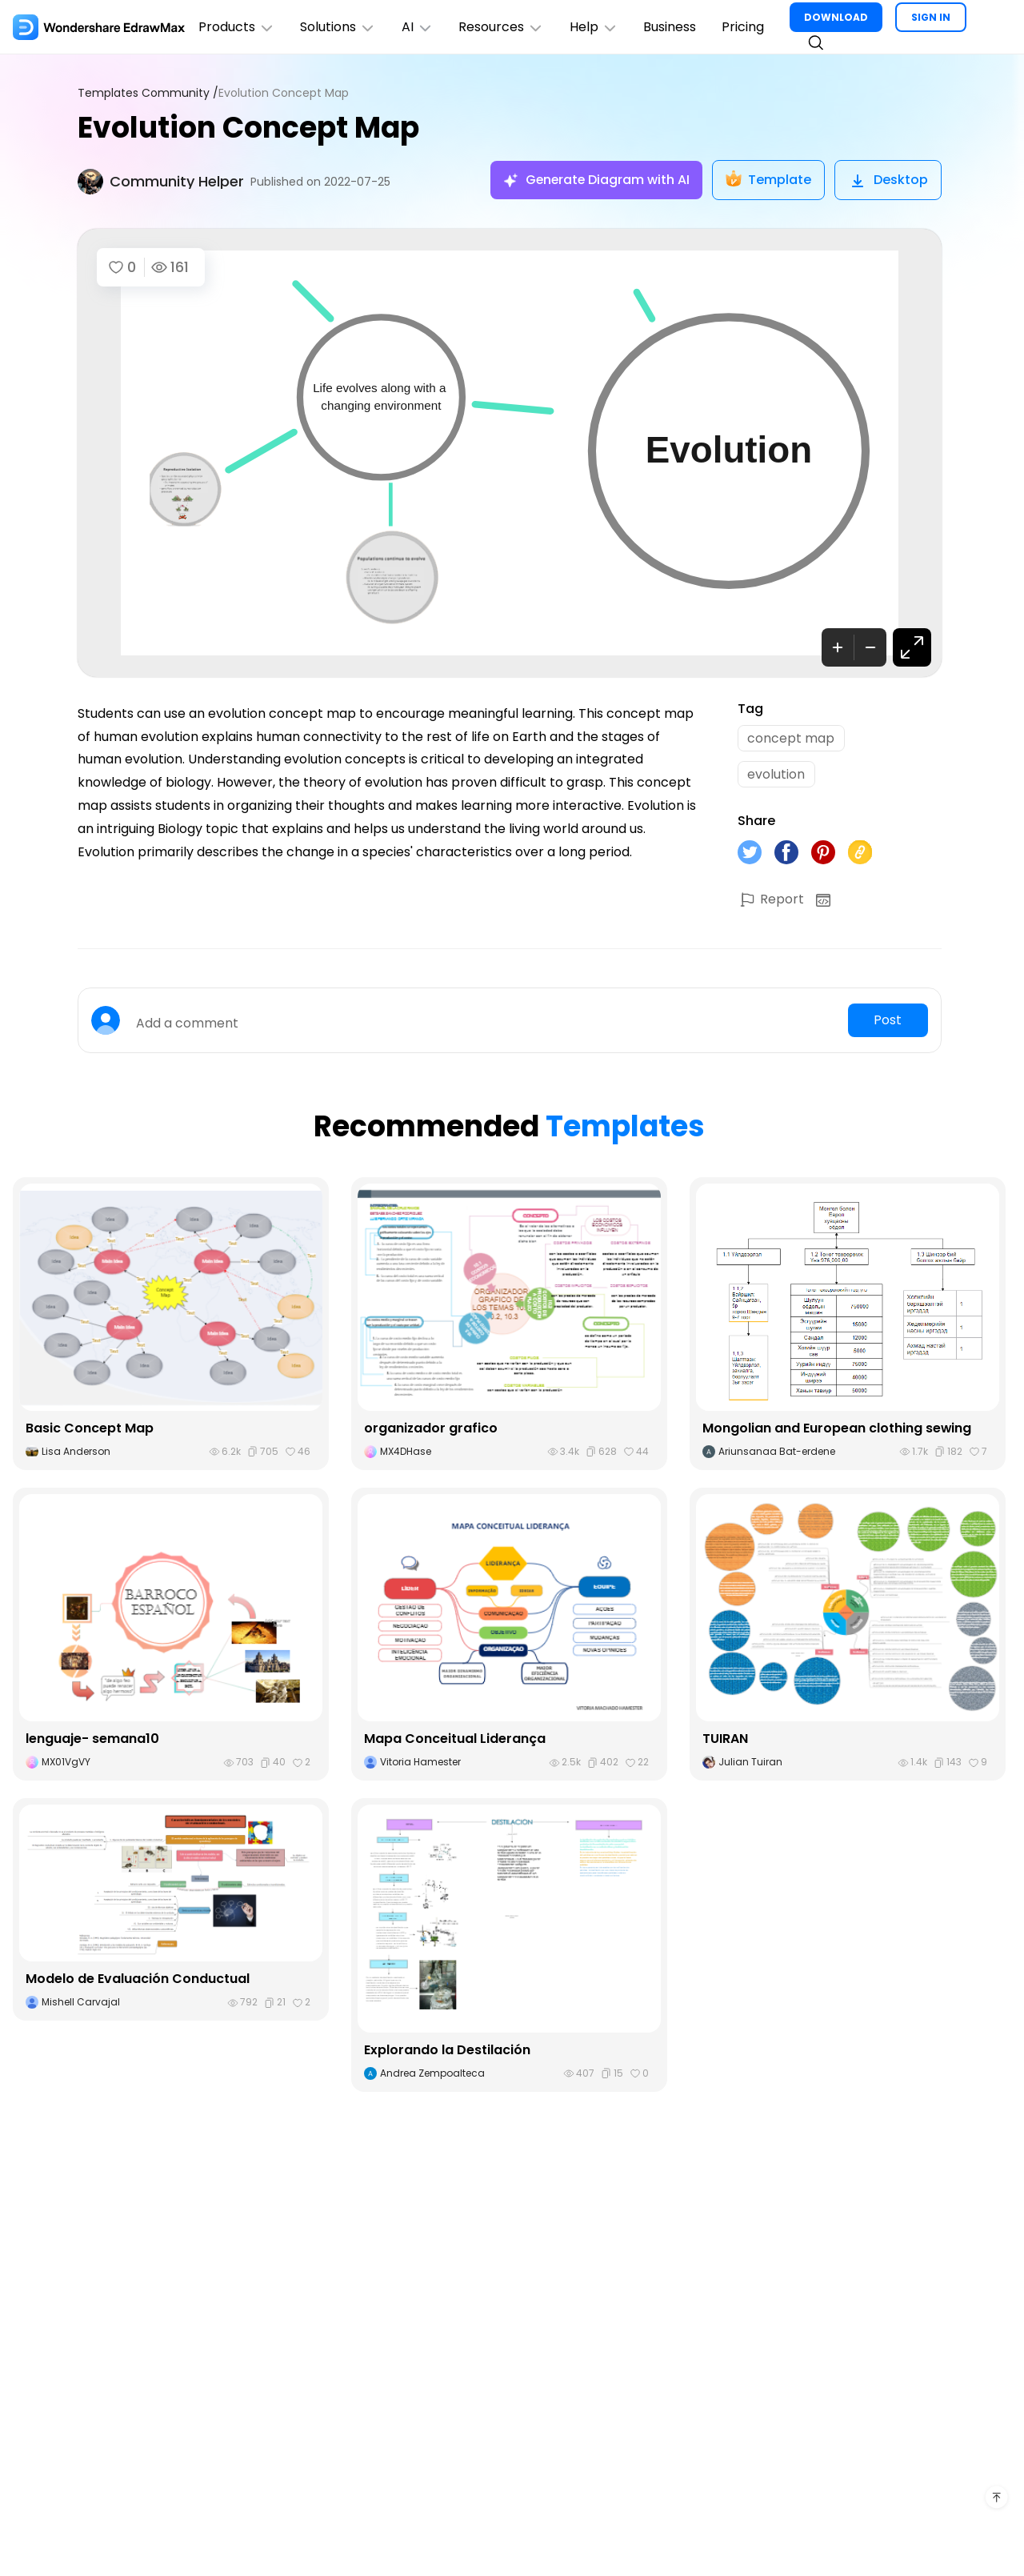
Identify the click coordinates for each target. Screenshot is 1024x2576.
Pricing (745, 27)
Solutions (339, 27)
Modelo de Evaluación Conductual (138, 1980)
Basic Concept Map (90, 1429)
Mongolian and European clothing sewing (837, 1429)
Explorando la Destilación (447, 2050)
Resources (503, 27)
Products (236, 27)
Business (672, 27)
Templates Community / (148, 93)
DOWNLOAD (838, 17)
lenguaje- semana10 (92, 1740)
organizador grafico (431, 1429)
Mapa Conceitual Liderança (455, 1740)
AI (418, 27)
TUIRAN (725, 1740)
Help (595, 27)
